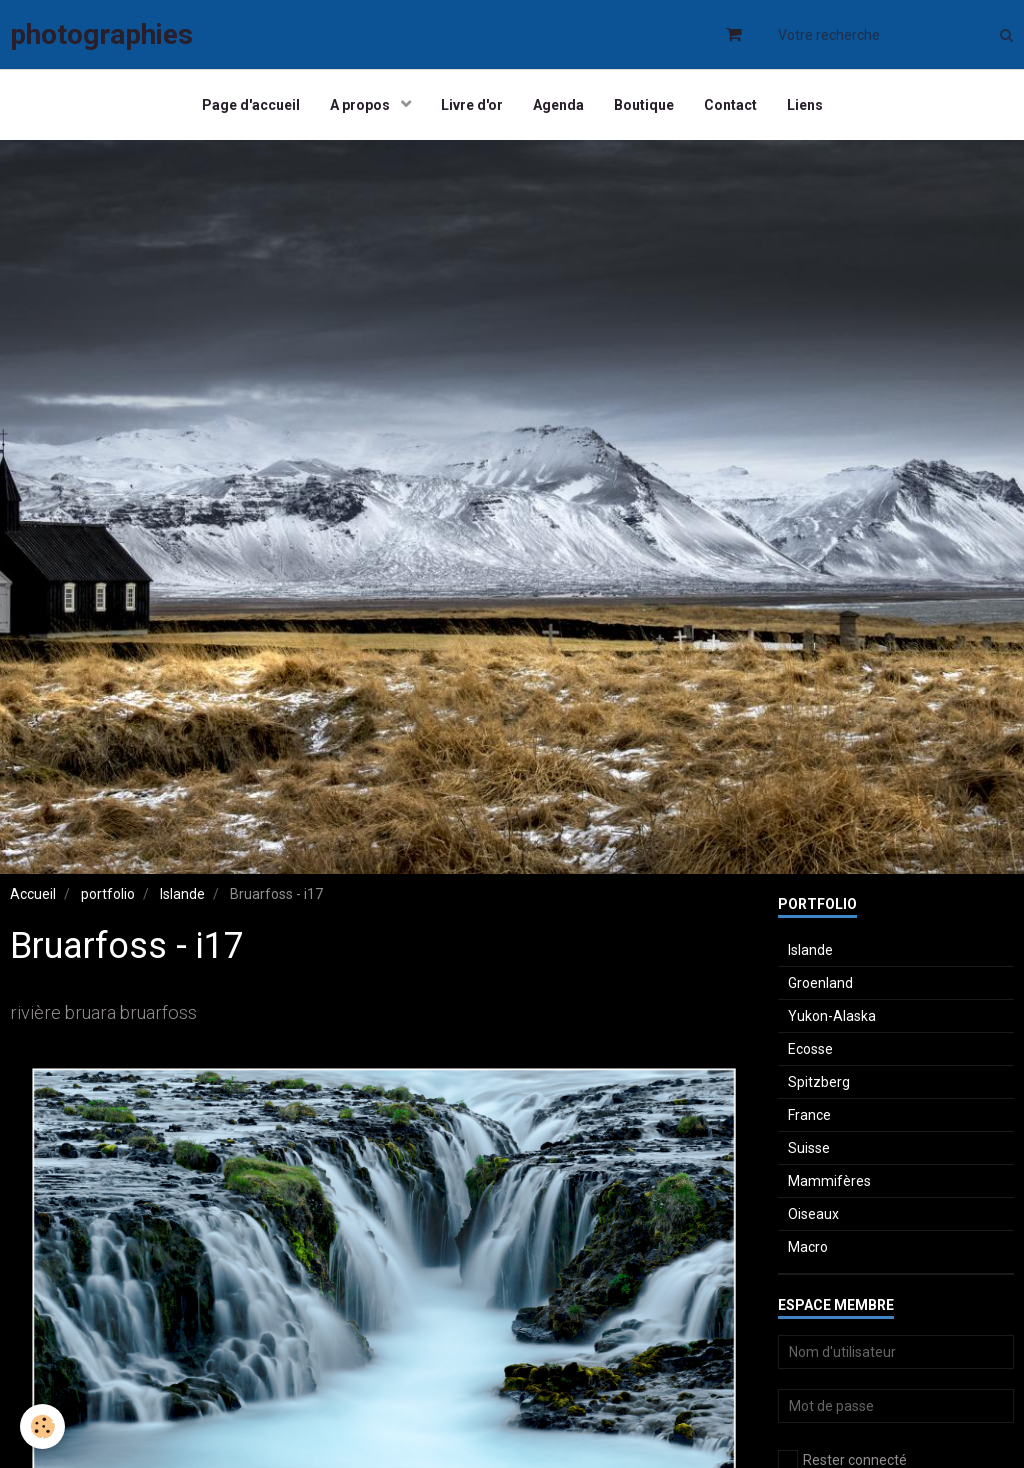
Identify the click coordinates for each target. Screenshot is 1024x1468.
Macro (808, 1247)
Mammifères (829, 1181)
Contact (730, 105)
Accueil (33, 894)
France (809, 1115)
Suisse (809, 1148)
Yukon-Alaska (832, 1016)
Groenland (820, 983)
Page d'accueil (251, 105)
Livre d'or (472, 105)
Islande (182, 894)
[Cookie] (42, 1426)
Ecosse (810, 1049)
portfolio (108, 894)
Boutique (644, 105)
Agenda (558, 105)
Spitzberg (819, 1082)
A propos (361, 105)
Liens (805, 105)
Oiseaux (813, 1214)
